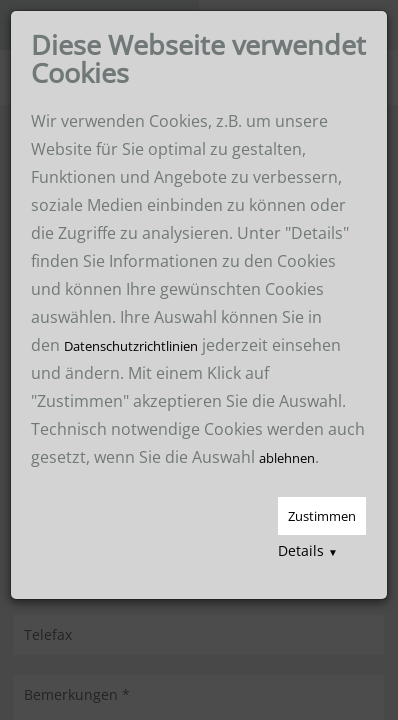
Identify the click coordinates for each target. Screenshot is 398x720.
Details (308, 550)
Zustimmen (322, 516)
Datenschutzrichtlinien (131, 346)
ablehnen (287, 458)
